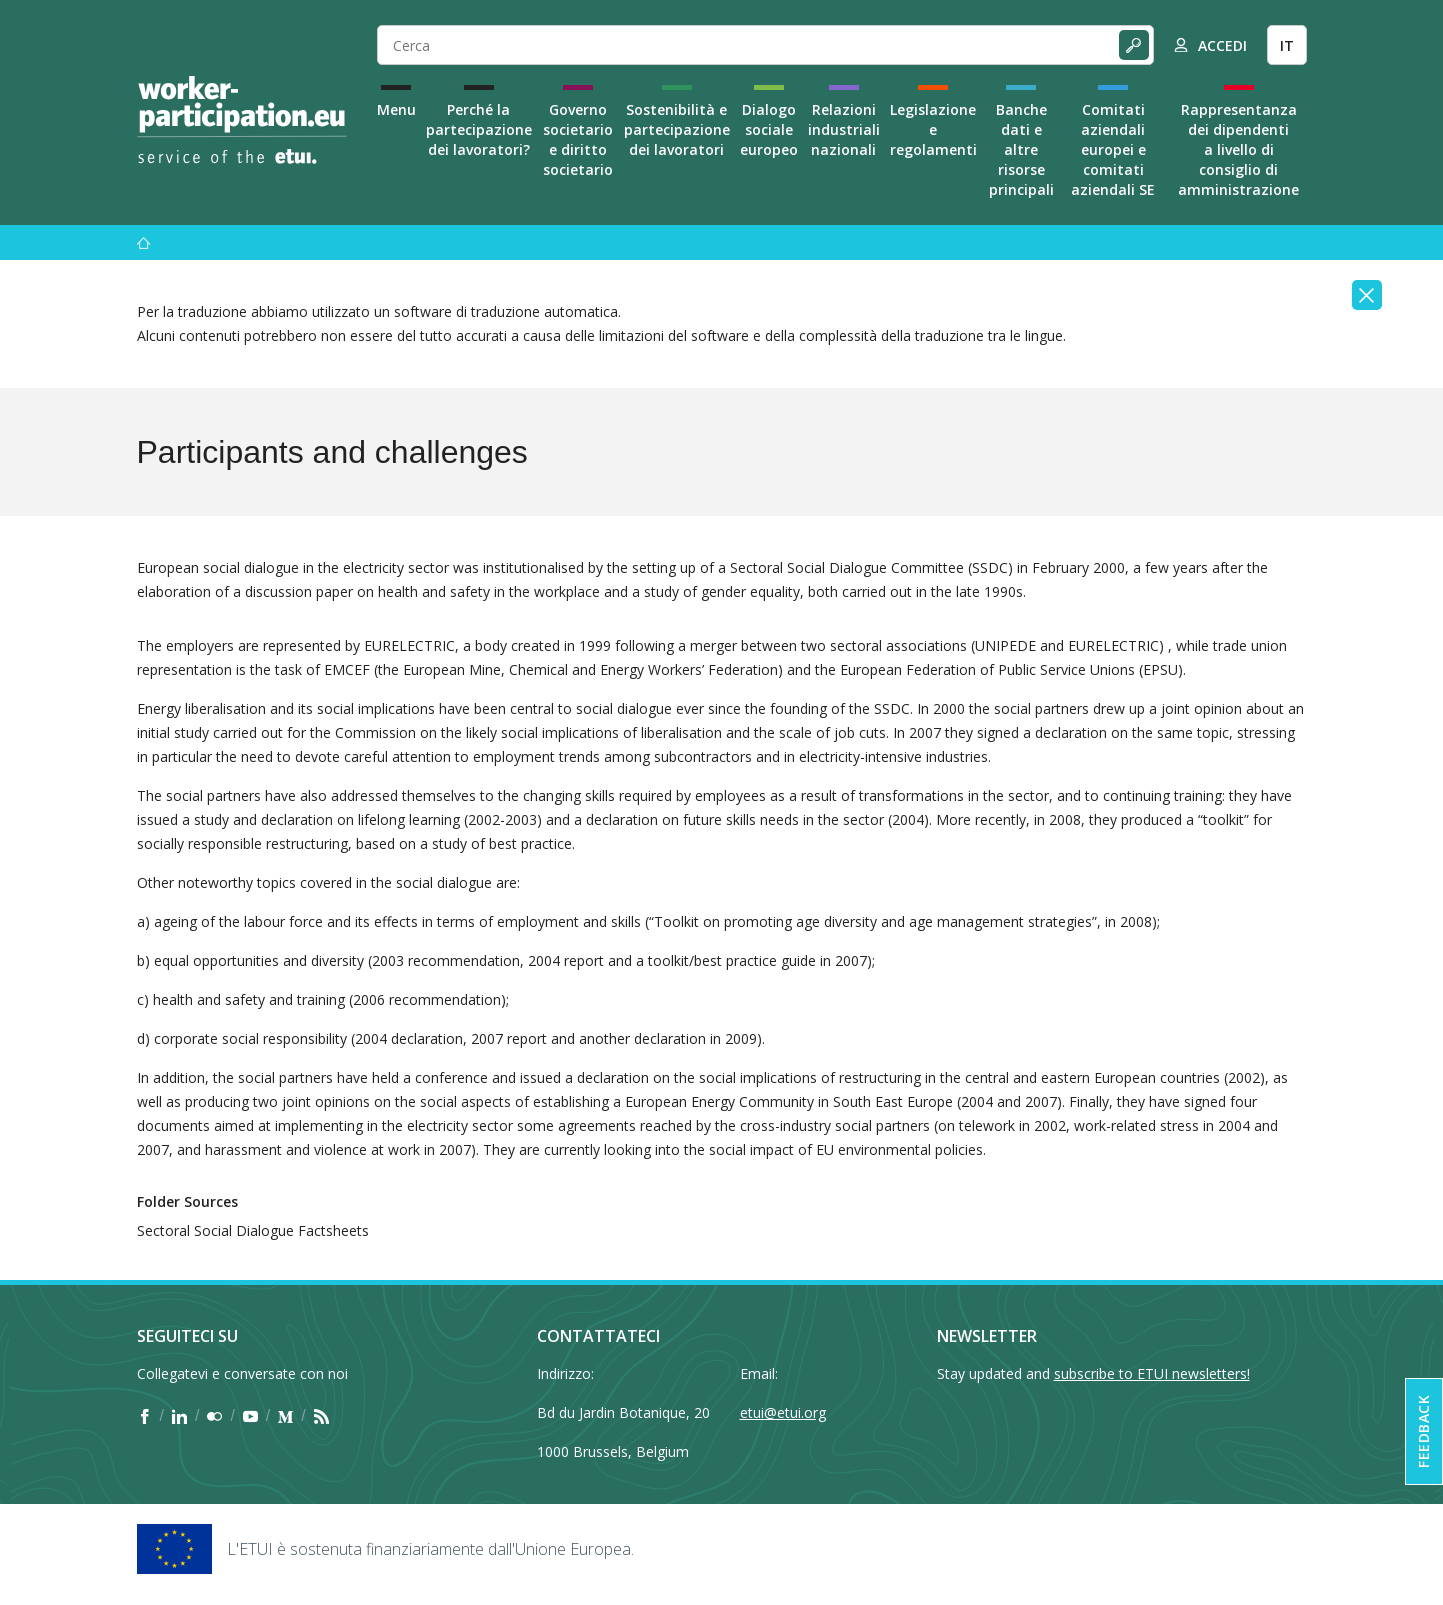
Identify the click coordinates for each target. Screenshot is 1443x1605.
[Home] (242, 120)
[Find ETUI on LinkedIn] (179, 1416)
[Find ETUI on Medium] (285, 1416)
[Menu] (144, 242)
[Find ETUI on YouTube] (250, 1416)
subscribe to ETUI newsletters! (1152, 1373)
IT (1287, 45)
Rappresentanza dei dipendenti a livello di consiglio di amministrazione (1238, 149)
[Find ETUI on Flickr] (214, 1416)
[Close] (1367, 295)
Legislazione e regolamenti (933, 129)
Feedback (1423, 1431)
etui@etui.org (783, 1412)
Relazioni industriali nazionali (844, 129)
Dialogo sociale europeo (769, 129)
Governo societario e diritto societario (578, 139)
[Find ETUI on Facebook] (144, 1416)
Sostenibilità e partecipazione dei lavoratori (677, 129)
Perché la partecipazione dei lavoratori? (479, 129)
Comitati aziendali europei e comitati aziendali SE (1113, 149)
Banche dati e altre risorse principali (1021, 149)
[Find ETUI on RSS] (321, 1416)
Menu (396, 109)
